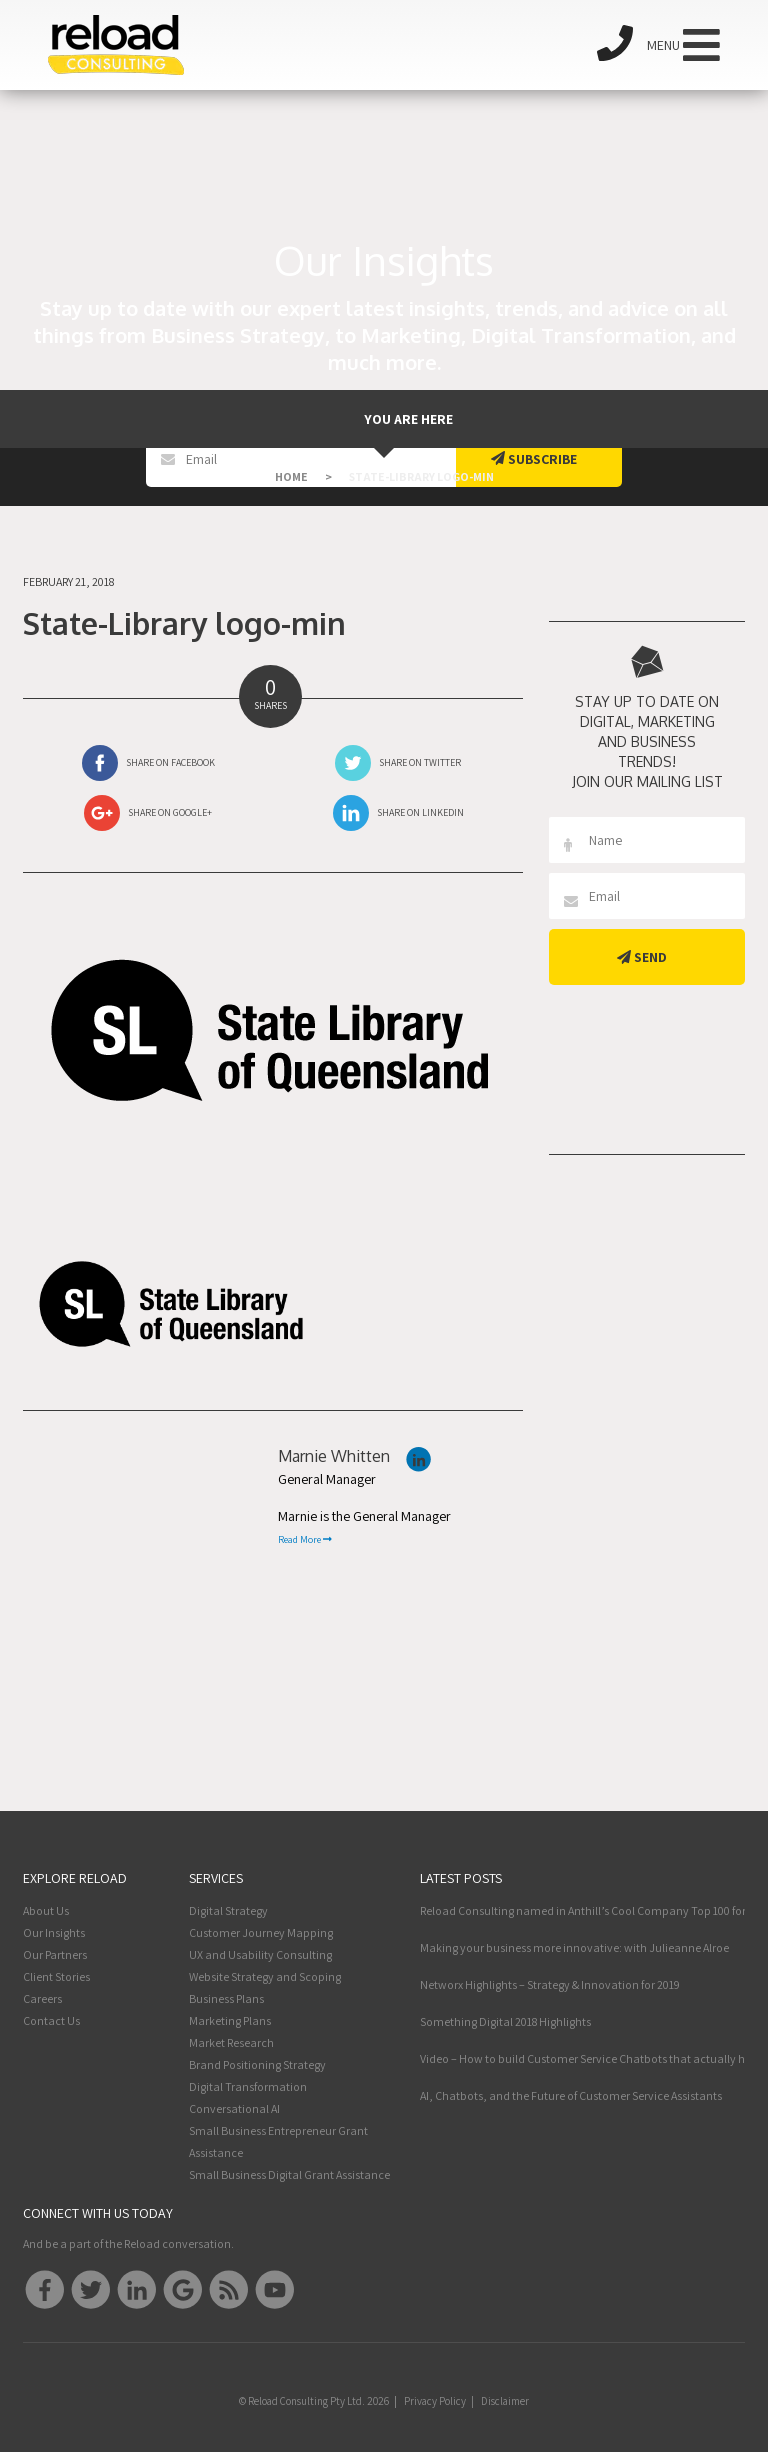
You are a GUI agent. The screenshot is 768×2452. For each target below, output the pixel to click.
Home (291, 476)
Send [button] (642, 957)
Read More (305, 1539)
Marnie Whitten (334, 1456)
